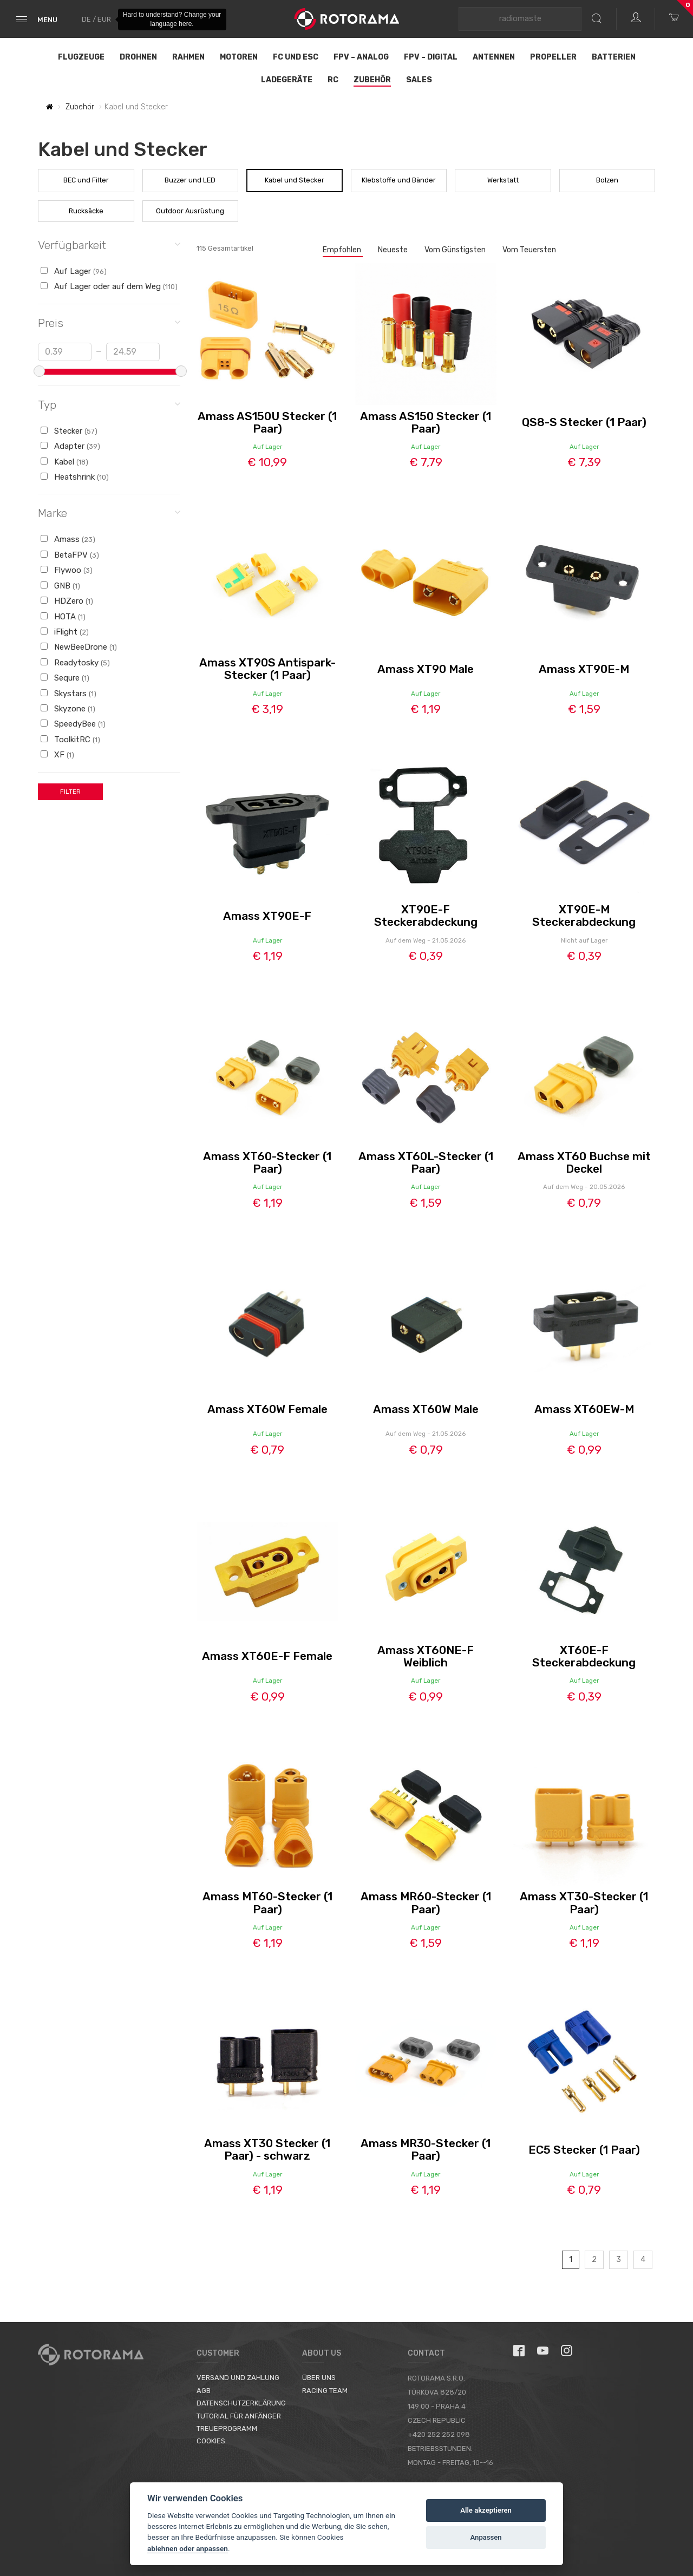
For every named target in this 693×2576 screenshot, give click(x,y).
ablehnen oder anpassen (187, 2548)
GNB (60, 586)
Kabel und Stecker (294, 180)
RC (333, 79)
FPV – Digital (430, 57)
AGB (204, 2391)
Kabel (64, 462)
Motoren (239, 57)
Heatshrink (75, 477)
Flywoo (67, 570)
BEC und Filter (86, 180)
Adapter (70, 446)
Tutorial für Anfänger (239, 2416)
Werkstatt (503, 180)
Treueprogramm (227, 2428)
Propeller (553, 57)
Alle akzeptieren (486, 2510)
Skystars (68, 693)
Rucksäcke (86, 211)
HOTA (63, 617)
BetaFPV (70, 555)
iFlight (65, 632)
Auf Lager (74, 271)
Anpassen (486, 2537)
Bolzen (607, 180)
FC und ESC (295, 57)
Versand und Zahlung (238, 2378)
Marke (109, 512)
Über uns (319, 2378)
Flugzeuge (81, 57)
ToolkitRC (70, 739)
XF (57, 755)
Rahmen (188, 57)
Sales (419, 79)
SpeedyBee (73, 724)
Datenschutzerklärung (241, 2403)
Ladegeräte (286, 79)
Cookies (211, 2441)
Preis (109, 322)
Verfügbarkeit (109, 244)
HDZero (67, 601)
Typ (109, 404)
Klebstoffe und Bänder (399, 180)
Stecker (69, 431)
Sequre (65, 678)
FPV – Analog (361, 57)
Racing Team (325, 2391)
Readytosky (75, 663)
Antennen (494, 57)
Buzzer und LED (190, 180)
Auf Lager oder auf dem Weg (109, 286)
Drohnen (138, 57)
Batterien (614, 57)
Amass (68, 539)
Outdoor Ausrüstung (190, 211)
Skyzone (68, 709)
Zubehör (372, 79)
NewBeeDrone (79, 647)
